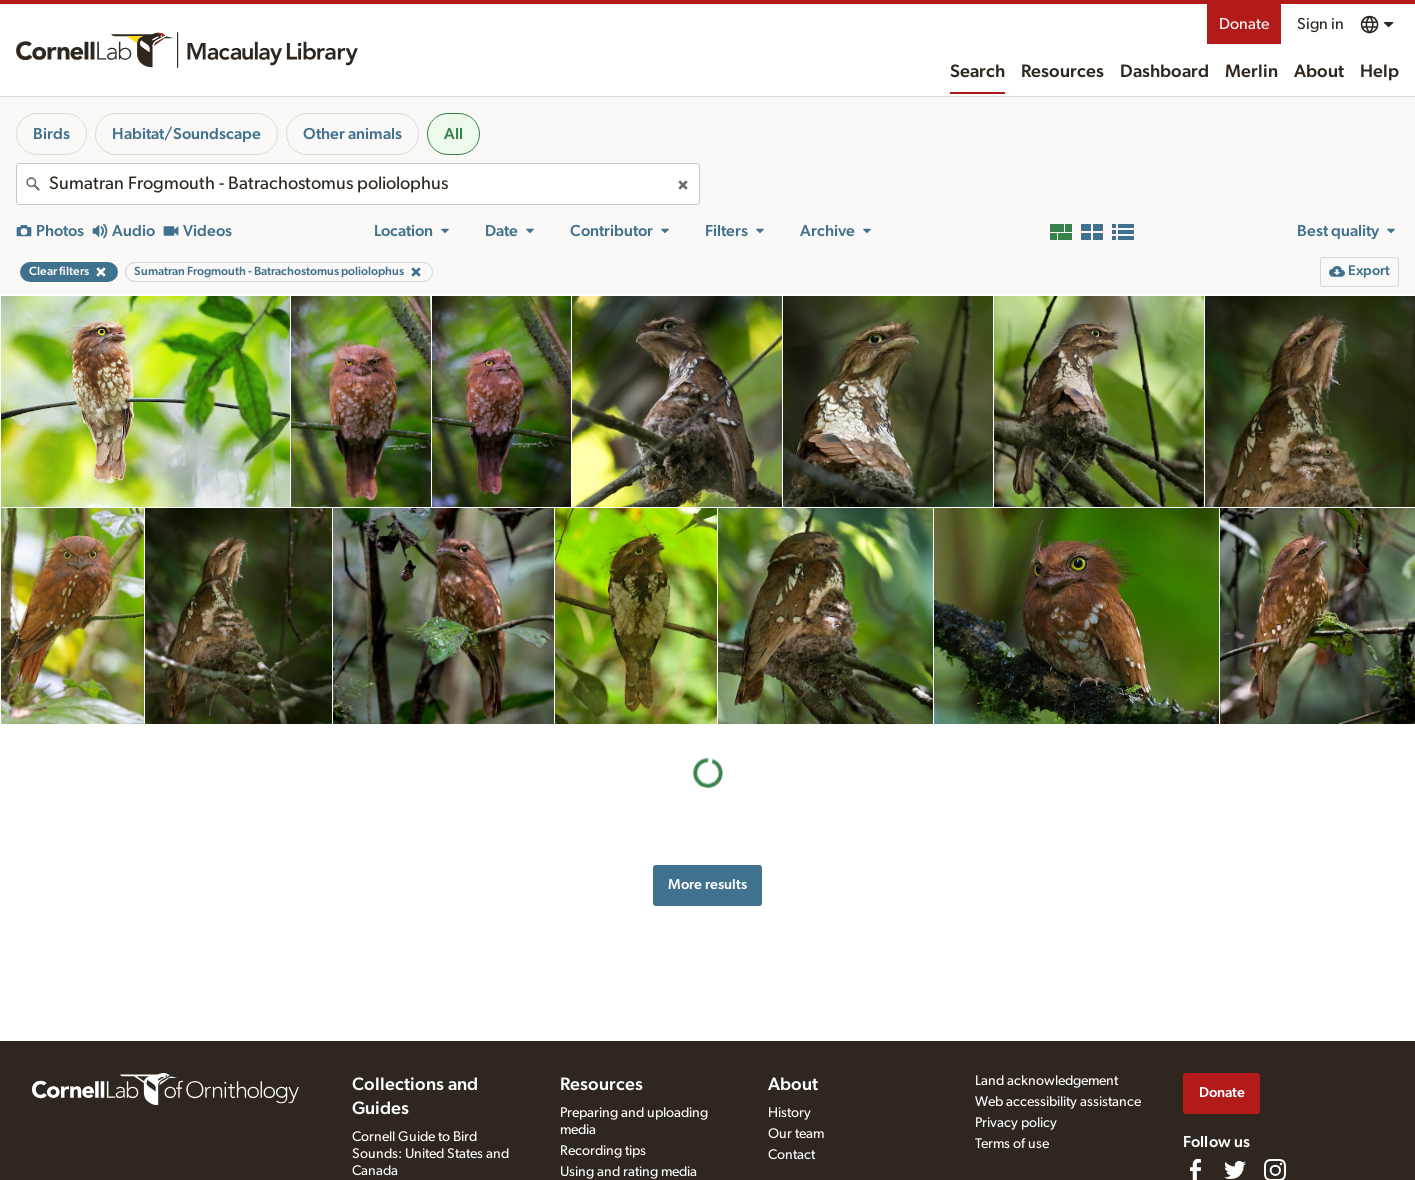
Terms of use (1012, 1144)
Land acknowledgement (1046, 1081)
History (789, 1113)
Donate (1244, 24)
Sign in (1320, 24)
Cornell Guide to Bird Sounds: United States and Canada (430, 1154)
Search (977, 72)
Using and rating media (628, 1172)
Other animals (352, 134)
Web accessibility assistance (1058, 1102)
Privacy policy (1016, 1123)
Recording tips (603, 1151)
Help (1379, 72)
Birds (51, 134)
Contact (791, 1155)
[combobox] (358, 184)
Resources (1062, 72)
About (1319, 72)
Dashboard (1164, 72)
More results (707, 884)
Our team (796, 1134)
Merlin (1251, 72)
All (453, 134)
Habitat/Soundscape (186, 134)
